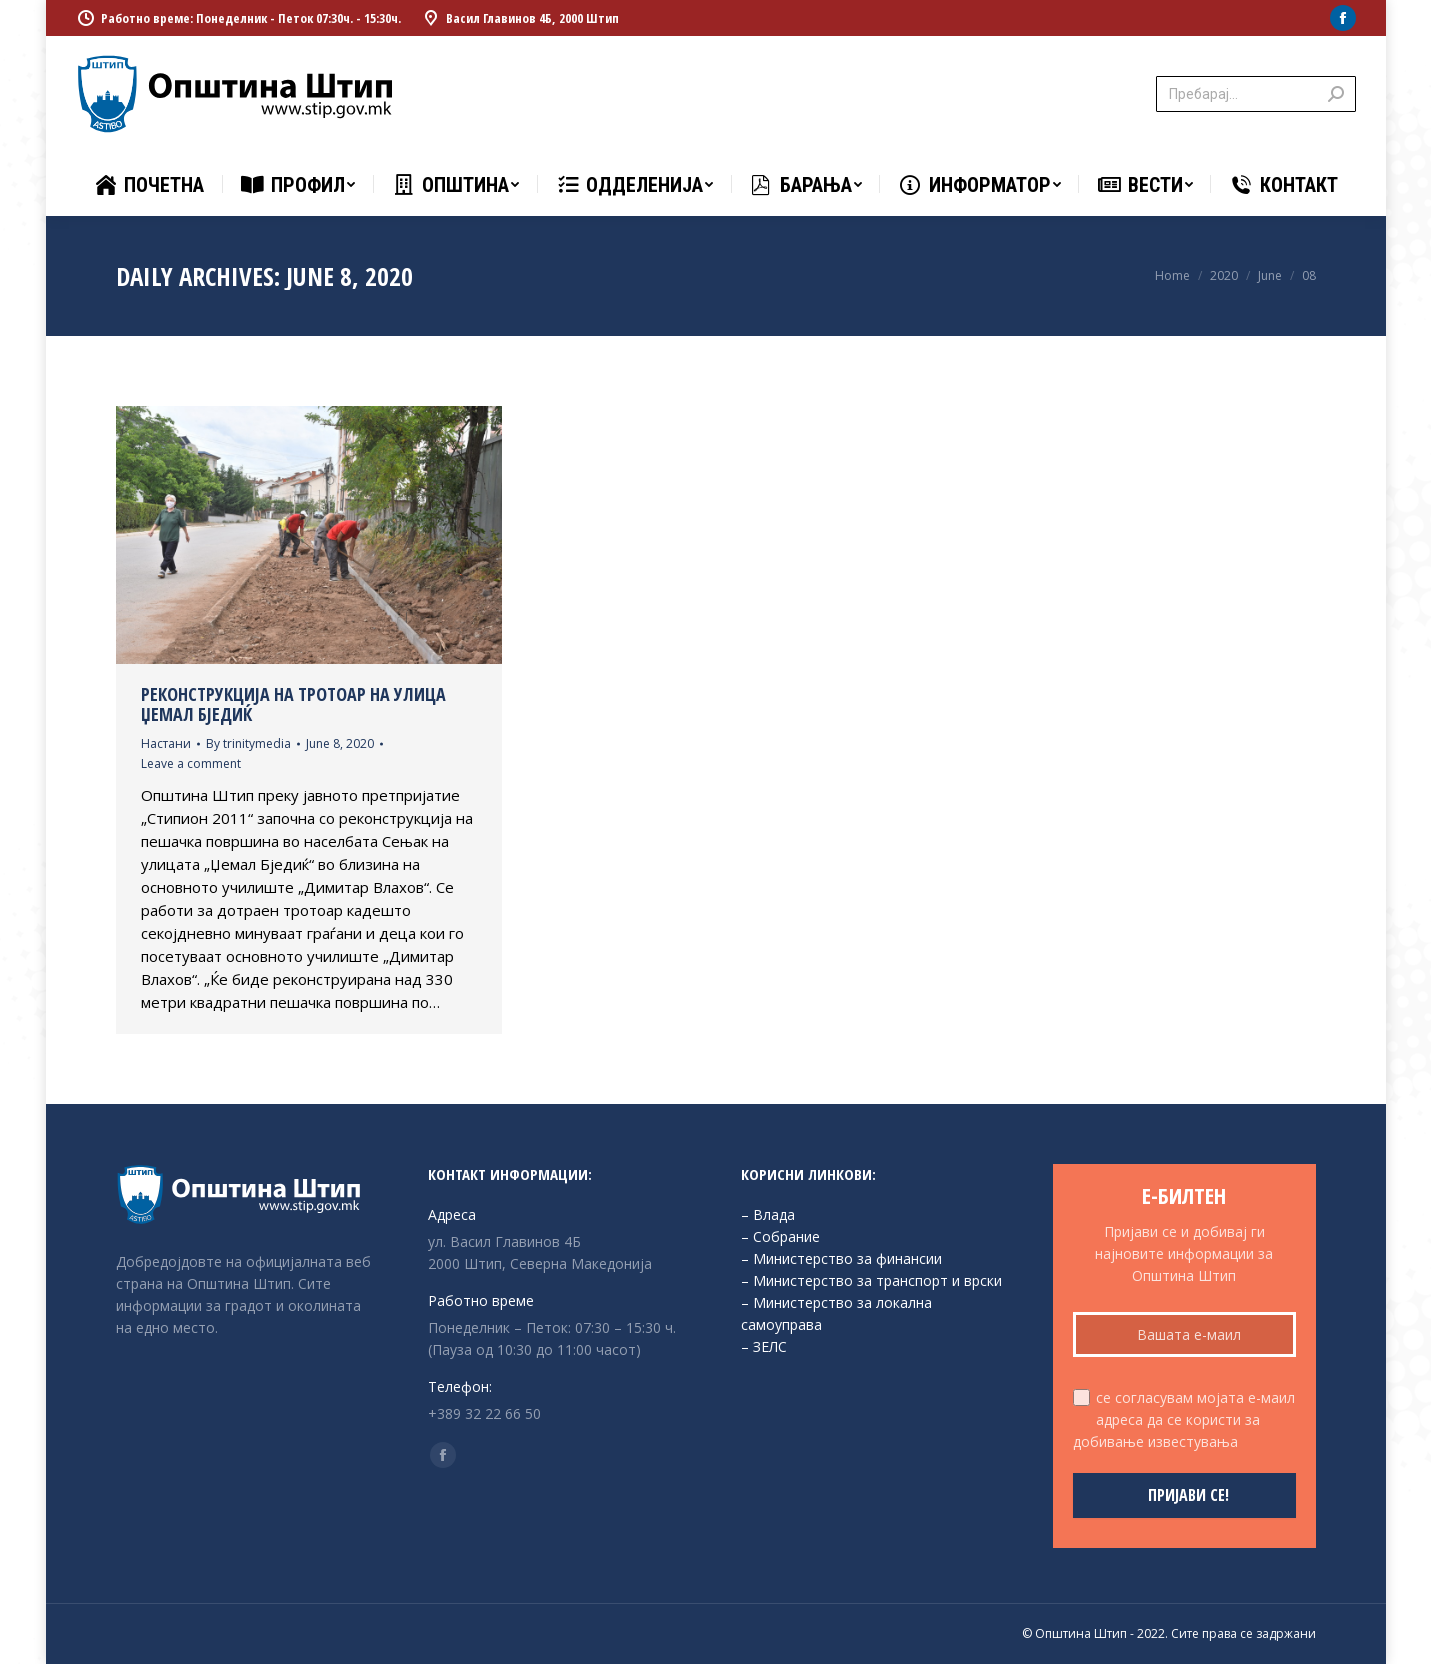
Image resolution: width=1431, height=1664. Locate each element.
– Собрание (780, 1236)
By (248, 743)
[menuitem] (148, 185)
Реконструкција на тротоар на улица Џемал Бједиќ (293, 704)
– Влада (768, 1214)
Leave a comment (191, 763)
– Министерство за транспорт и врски (871, 1280)
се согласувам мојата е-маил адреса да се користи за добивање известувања (1184, 1419)
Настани (166, 743)
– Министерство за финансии (841, 1258)
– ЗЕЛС (764, 1346)
